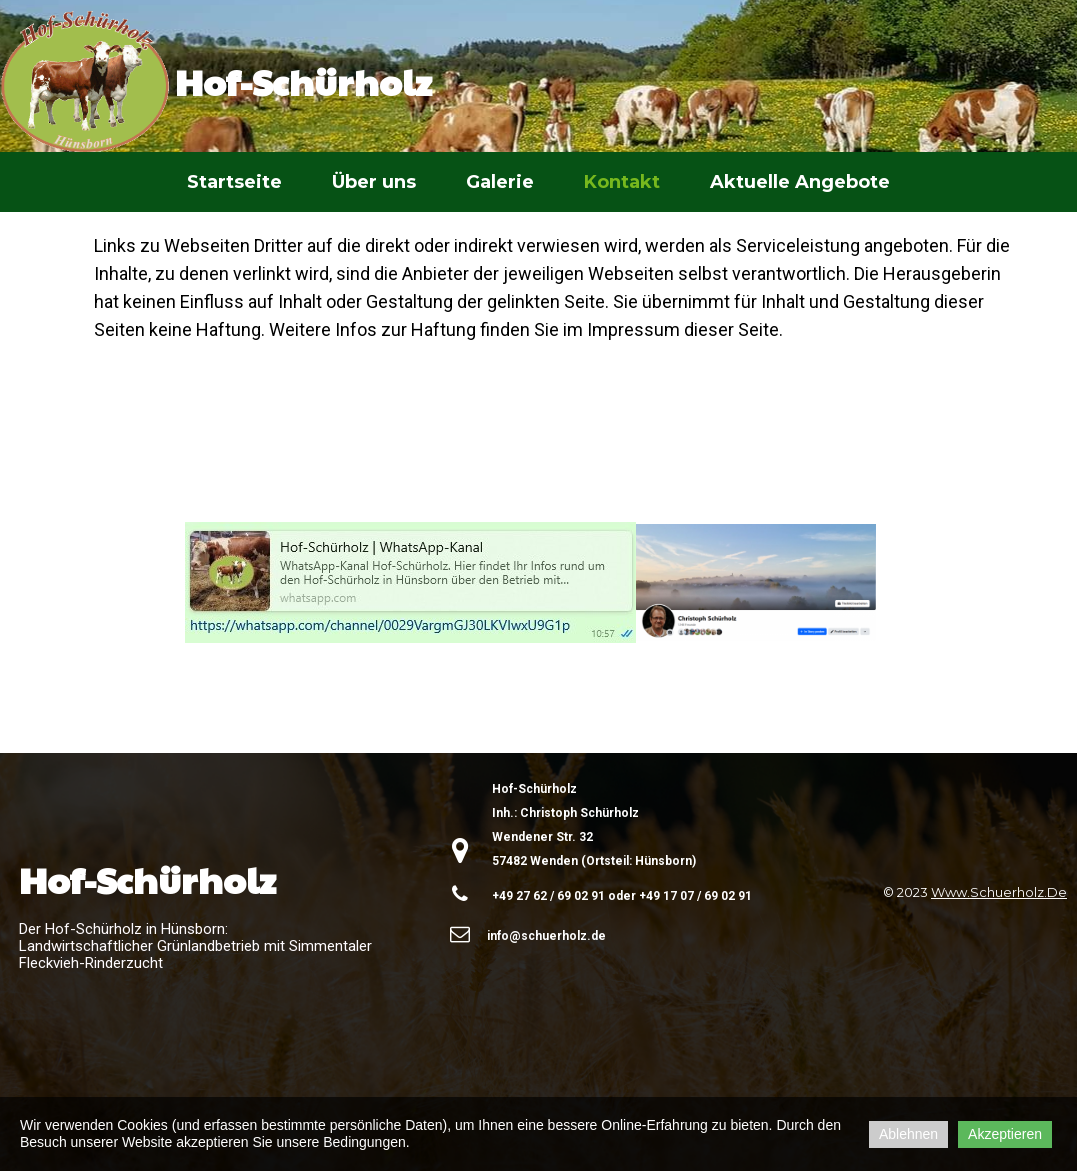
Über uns (374, 182)
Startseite (234, 182)
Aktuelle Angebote (800, 182)
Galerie (500, 182)
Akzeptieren (1005, 1134)
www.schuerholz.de (999, 892)
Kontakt (622, 182)
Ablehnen (908, 1134)
